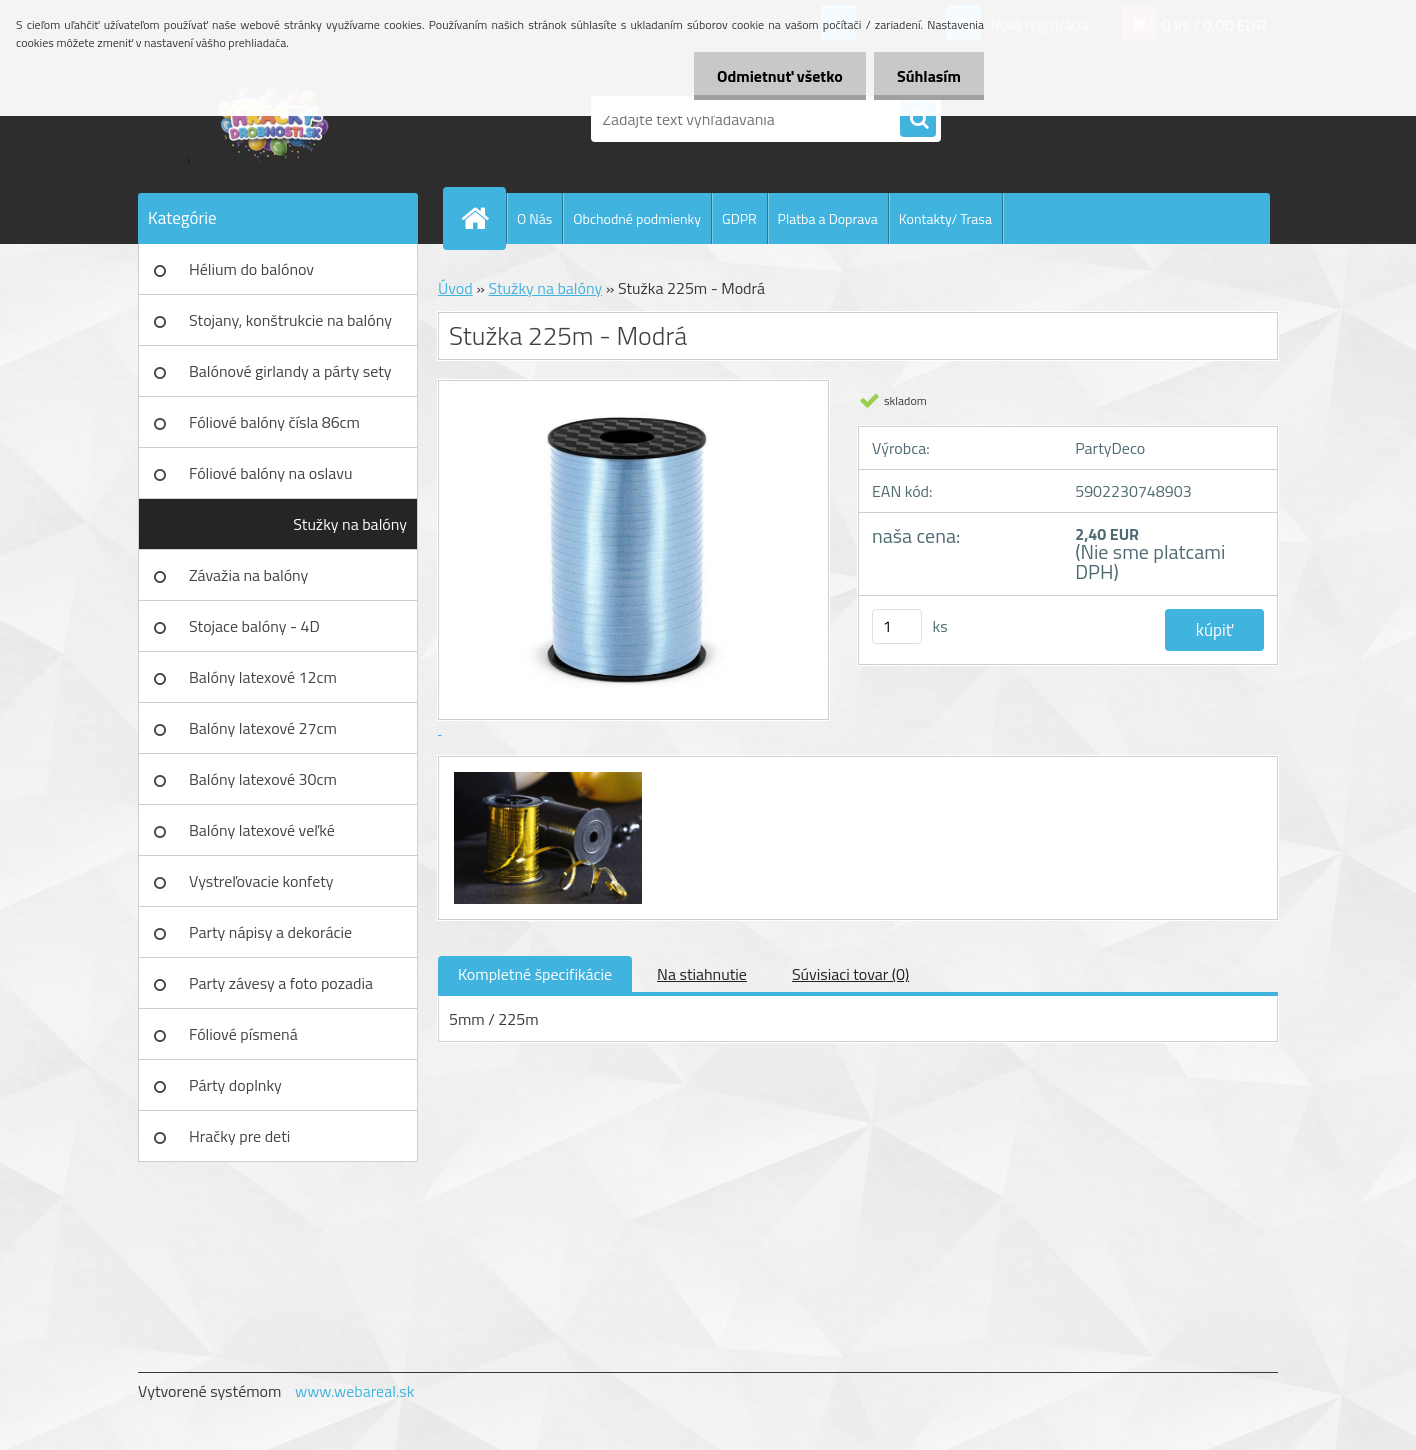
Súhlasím (927, 76)
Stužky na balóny (350, 524)
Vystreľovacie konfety (261, 881)
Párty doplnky (235, 1085)
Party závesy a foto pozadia (281, 983)
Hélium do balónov (251, 269)
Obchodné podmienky (637, 218)
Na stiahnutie (702, 974)
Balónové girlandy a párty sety (290, 371)
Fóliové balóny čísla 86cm (274, 422)
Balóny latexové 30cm (263, 779)
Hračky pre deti (239, 1136)
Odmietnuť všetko (774, 76)
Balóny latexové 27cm (263, 728)
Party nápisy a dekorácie (270, 932)
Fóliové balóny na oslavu (270, 473)
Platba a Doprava (828, 218)
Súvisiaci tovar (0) (850, 974)
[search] (918, 120)
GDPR (739, 218)
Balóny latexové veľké (262, 830)
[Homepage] (483, 218)
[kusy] (897, 626)
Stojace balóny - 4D (254, 626)
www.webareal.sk (355, 1391)
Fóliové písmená (243, 1034)
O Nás (534, 218)
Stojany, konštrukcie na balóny (290, 320)
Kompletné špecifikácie (535, 974)
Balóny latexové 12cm (263, 677)
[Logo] (275, 119)
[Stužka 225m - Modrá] (545, 775)
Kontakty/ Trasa (945, 218)
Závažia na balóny (248, 575)
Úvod (455, 288)
